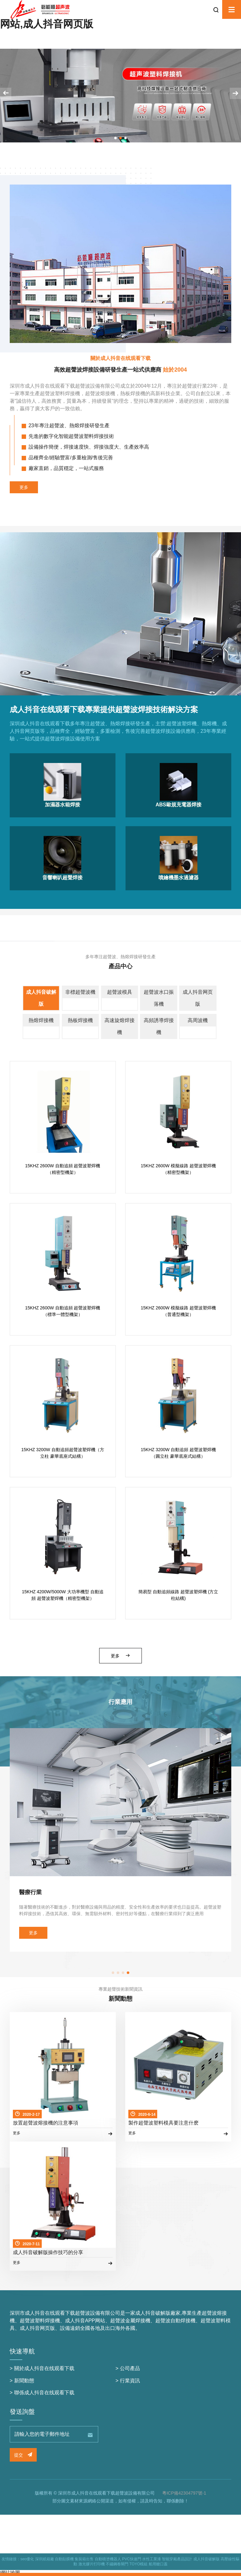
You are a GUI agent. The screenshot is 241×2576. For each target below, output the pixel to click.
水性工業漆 (151, 2559)
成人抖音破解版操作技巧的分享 (48, 2252)
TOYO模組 (138, 2564)
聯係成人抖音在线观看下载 (44, 2392)
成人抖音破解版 (41, 998)
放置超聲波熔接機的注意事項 (45, 2122)
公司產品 (130, 2368)
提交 (23, 2454)
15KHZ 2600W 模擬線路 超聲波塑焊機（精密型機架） (178, 1169)
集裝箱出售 (84, 2559)
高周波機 (198, 1020)
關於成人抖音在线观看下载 (44, 2368)
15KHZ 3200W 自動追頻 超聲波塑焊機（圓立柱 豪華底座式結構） (178, 1453)
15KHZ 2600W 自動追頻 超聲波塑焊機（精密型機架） (62, 1169)
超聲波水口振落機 (159, 998)
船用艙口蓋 (158, 2564)
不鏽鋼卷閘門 (117, 2564)
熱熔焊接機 (41, 1020)
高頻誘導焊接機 (159, 1026)
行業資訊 (130, 2380)
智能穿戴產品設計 (177, 2559)
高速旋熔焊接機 (119, 1026)
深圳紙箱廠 (44, 2559)
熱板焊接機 (80, 1020)
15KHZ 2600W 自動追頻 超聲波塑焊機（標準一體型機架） (62, 1311)
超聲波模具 (119, 992)
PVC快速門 (131, 2559)
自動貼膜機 (64, 2559)
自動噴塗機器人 (108, 2559)
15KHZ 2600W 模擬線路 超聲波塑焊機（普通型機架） (178, 1311)
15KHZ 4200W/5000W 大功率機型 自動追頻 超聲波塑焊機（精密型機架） (63, 1595)
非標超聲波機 (80, 992)
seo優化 (27, 2559)
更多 (23, 487)
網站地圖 (10, 2572)
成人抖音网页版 (198, 998)
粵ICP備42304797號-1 (184, 2493)
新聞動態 (24, 2380)
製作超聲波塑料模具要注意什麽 (163, 2122)
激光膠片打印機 (91, 2564)
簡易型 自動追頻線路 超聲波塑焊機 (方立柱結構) (178, 1595)
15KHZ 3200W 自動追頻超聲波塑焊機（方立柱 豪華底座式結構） (62, 1453)
